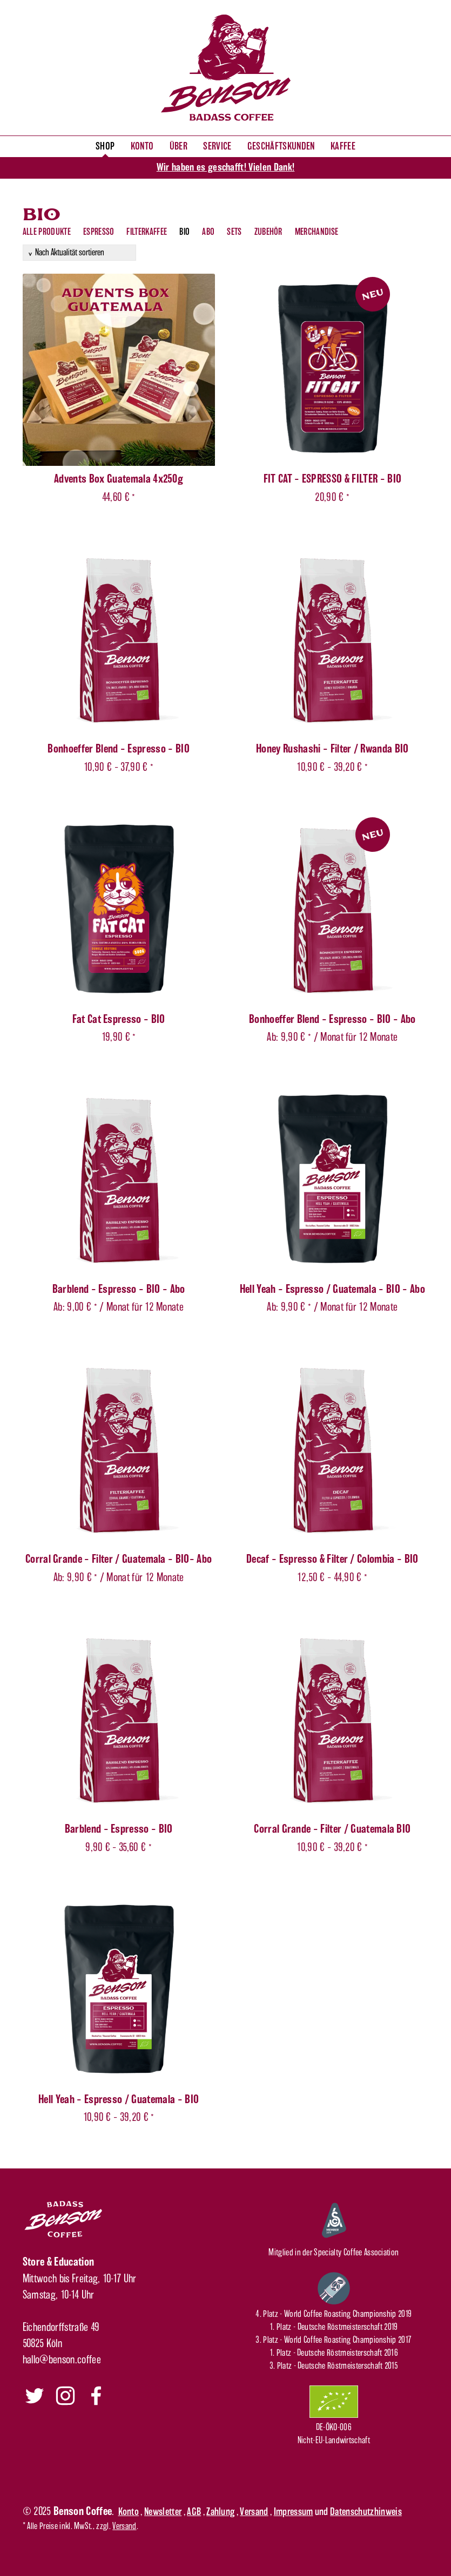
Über (178, 146)
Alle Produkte (47, 231)
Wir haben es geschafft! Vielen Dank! (226, 167)
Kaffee (343, 146)
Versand (254, 2512)
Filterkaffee (146, 231)
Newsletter (162, 2512)
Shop (105, 146)
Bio (184, 231)
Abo (208, 231)
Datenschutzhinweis (366, 2512)
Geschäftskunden (281, 146)
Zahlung (220, 2512)
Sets (234, 231)
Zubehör (268, 231)
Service (217, 146)
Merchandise (317, 231)
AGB (194, 2512)
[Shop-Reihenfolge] (79, 253)
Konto (142, 146)
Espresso (99, 231)
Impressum (293, 2512)
